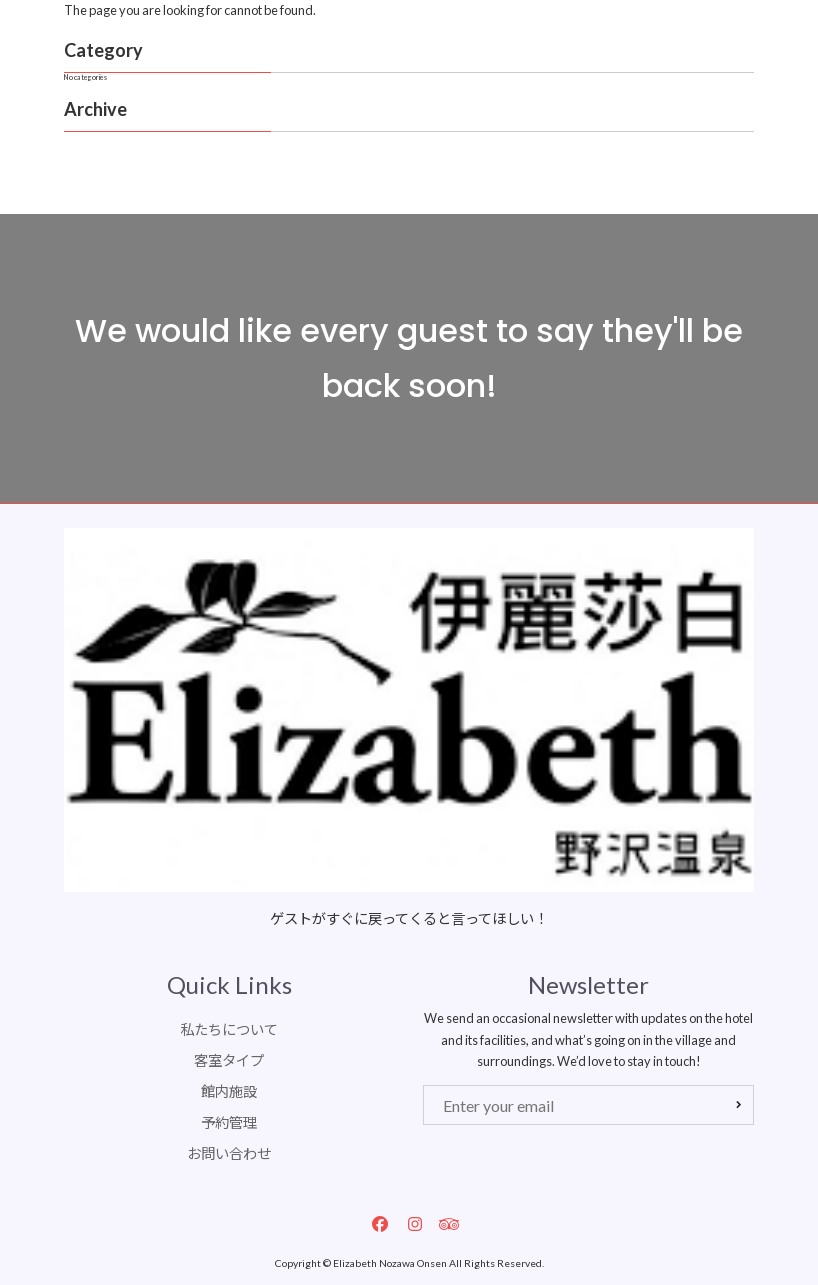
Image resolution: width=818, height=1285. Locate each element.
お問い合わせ (229, 1153)
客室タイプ (229, 1060)
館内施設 (229, 1091)
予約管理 (229, 1122)
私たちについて (229, 1029)
